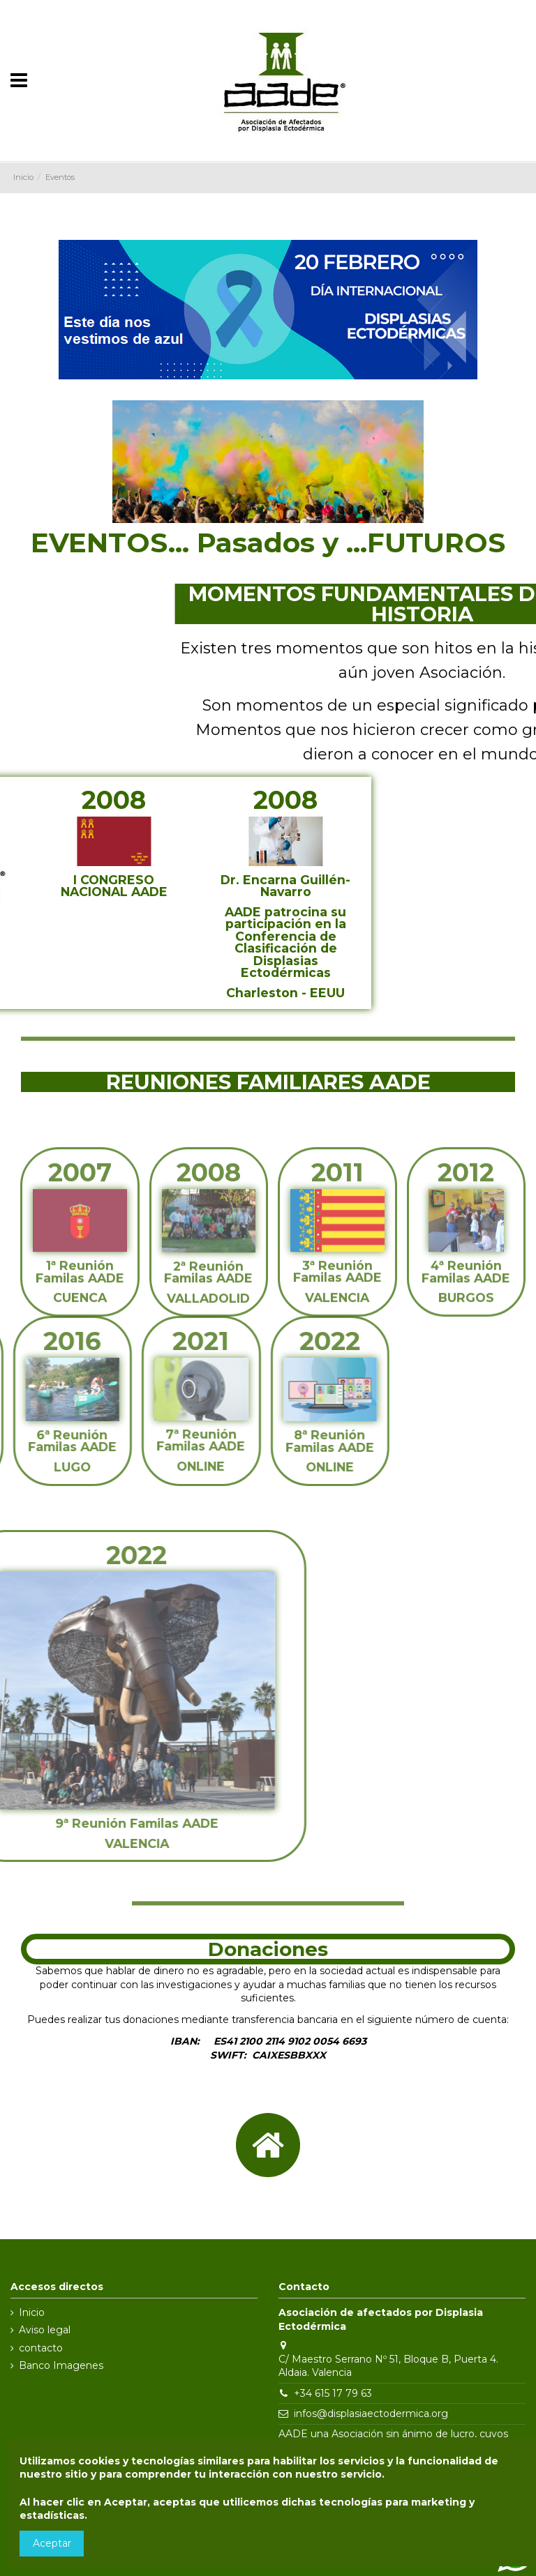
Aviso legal (44, 2330)
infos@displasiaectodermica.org (371, 2413)
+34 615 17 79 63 (333, 2393)
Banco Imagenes (61, 2365)
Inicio (32, 2312)
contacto (41, 2348)
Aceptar (52, 2543)
